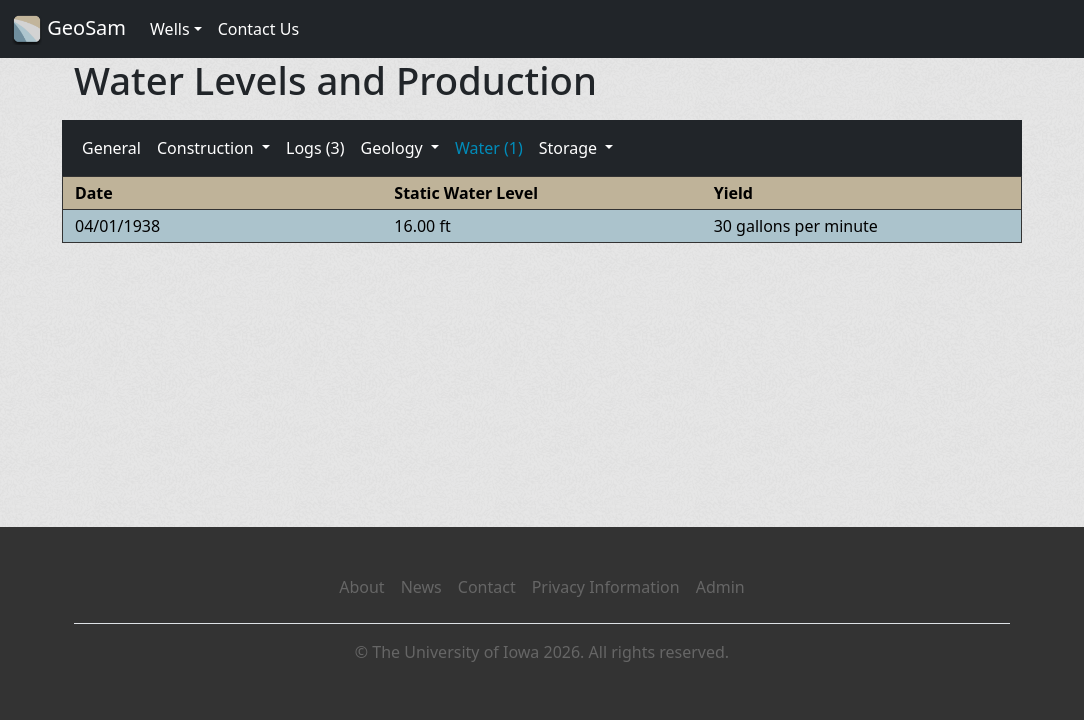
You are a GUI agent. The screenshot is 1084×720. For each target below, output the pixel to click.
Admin (720, 587)
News (421, 587)
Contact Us (258, 29)
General (111, 148)
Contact (487, 587)
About (361, 587)
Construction (207, 148)
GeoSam (69, 29)
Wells (170, 29)
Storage (570, 148)
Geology (393, 148)
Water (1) (489, 148)
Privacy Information (606, 587)
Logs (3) (315, 148)
